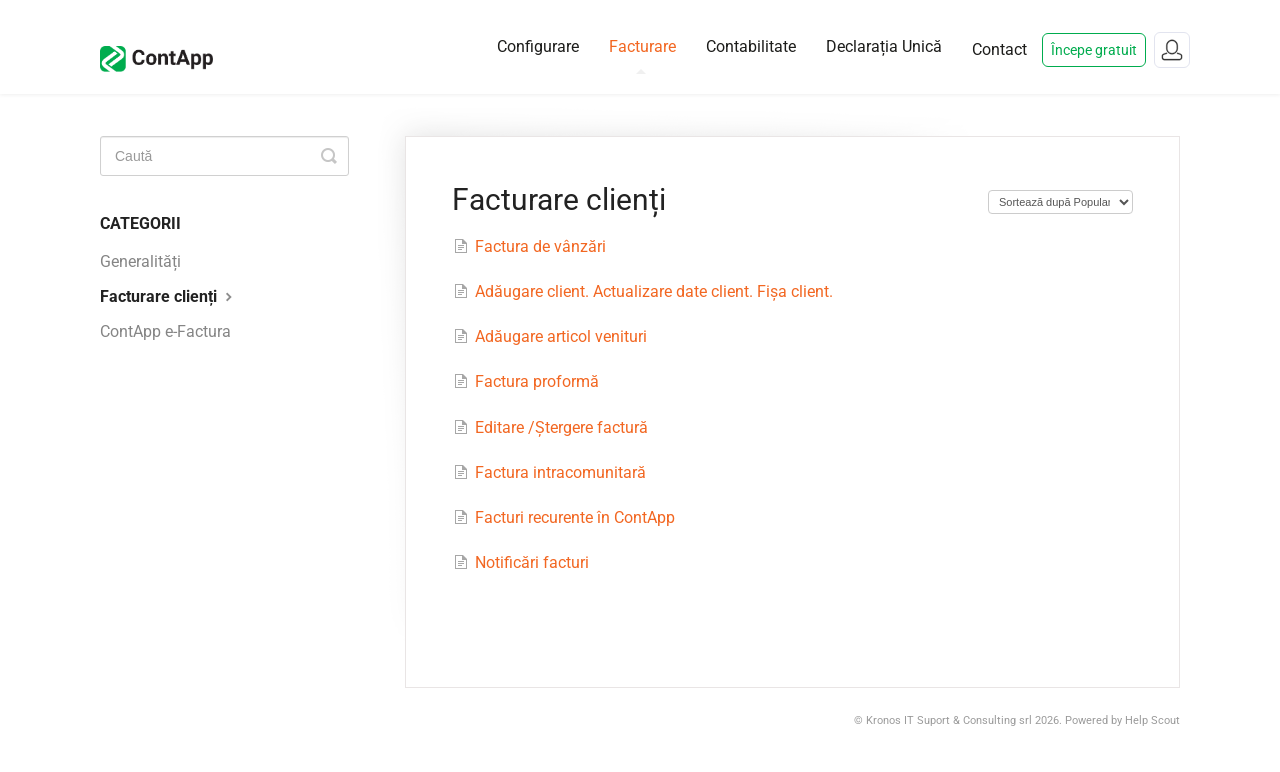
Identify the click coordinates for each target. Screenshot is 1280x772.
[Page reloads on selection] (1060, 202)
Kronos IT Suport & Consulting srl (949, 720)
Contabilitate (751, 46)
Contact (999, 49)
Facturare (642, 55)
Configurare (538, 46)
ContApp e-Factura (165, 331)
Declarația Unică (884, 46)
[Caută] (224, 156)
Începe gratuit (1094, 50)
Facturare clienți (168, 296)
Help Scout (1152, 720)
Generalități (140, 261)
